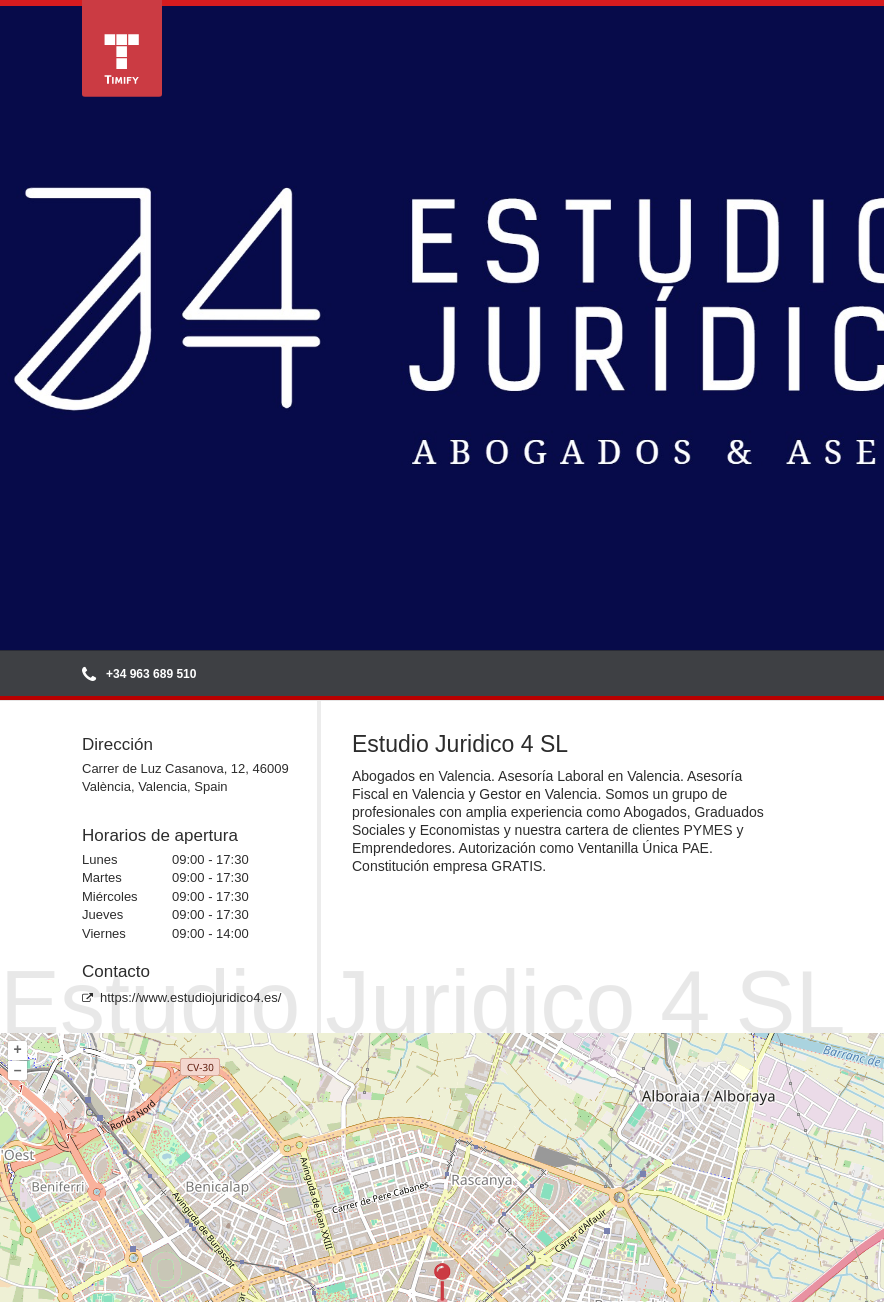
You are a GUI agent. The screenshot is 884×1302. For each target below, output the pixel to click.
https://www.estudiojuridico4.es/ (181, 997)
